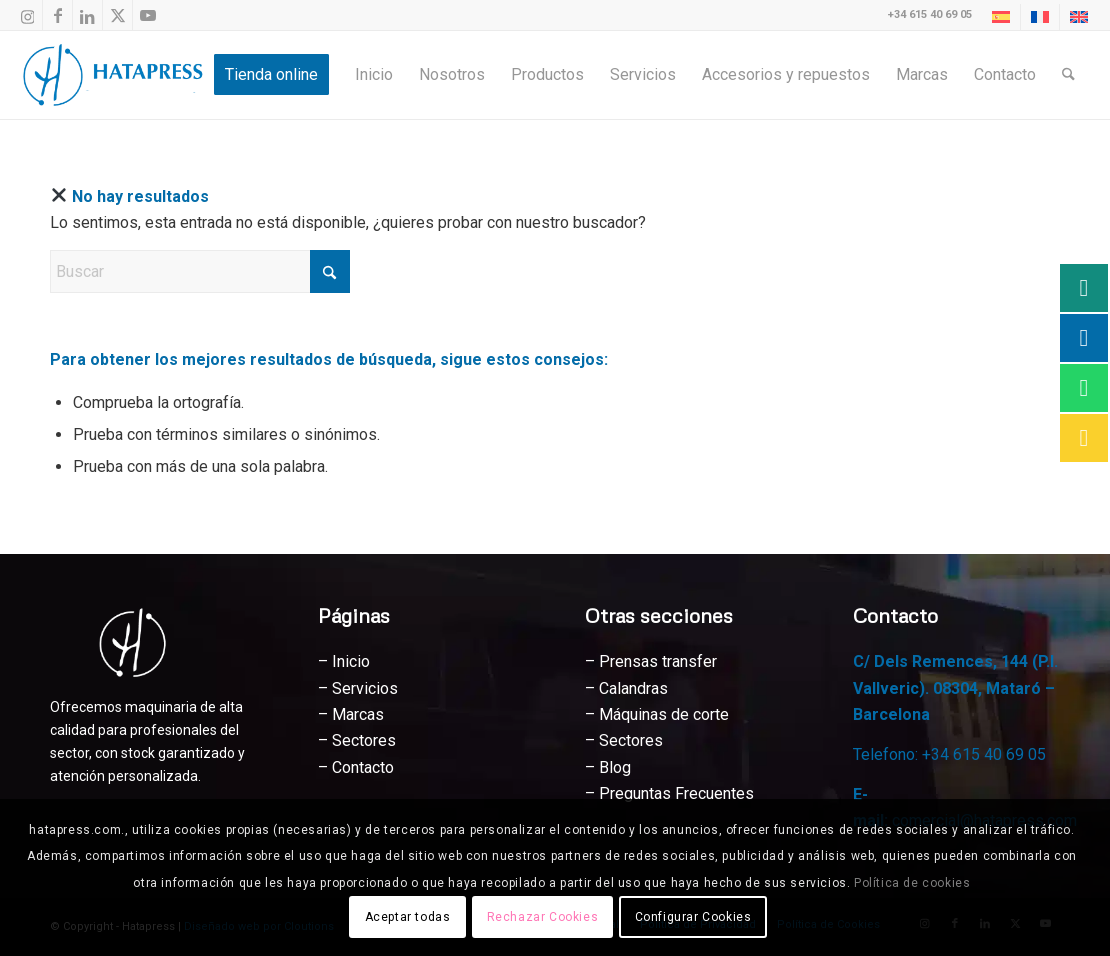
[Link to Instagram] (27, 15)
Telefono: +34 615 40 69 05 (949, 754)
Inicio (351, 661)
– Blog (608, 767)
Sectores (364, 740)
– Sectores (624, 740)
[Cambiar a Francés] (1040, 17)
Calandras (633, 688)
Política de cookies (912, 883)
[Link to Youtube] (148, 15)
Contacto (363, 767)
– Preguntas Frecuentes (669, 793)
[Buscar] (1068, 75)
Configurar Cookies (693, 917)
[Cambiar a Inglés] (1079, 17)
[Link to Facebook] (57, 15)
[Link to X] (117, 15)
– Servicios (358, 688)
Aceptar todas (408, 917)
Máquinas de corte (664, 714)
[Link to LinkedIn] (87, 15)
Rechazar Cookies (543, 917)
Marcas (358, 714)
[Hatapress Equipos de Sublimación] (118, 75)
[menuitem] (1001, 17)
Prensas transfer (658, 661)
